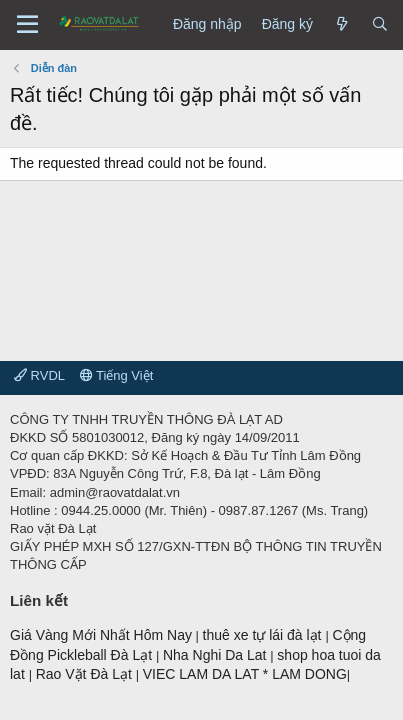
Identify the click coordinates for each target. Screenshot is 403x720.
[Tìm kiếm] (380, 25)
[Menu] (27, 25)
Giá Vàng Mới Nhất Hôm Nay (101, 635)
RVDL (39, 375)
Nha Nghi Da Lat (216, 655)
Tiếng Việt (117, 375)
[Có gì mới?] (342, 25)
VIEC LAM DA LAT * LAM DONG (245, 674)
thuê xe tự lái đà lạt (264, 635)
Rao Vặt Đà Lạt (86, 674)
